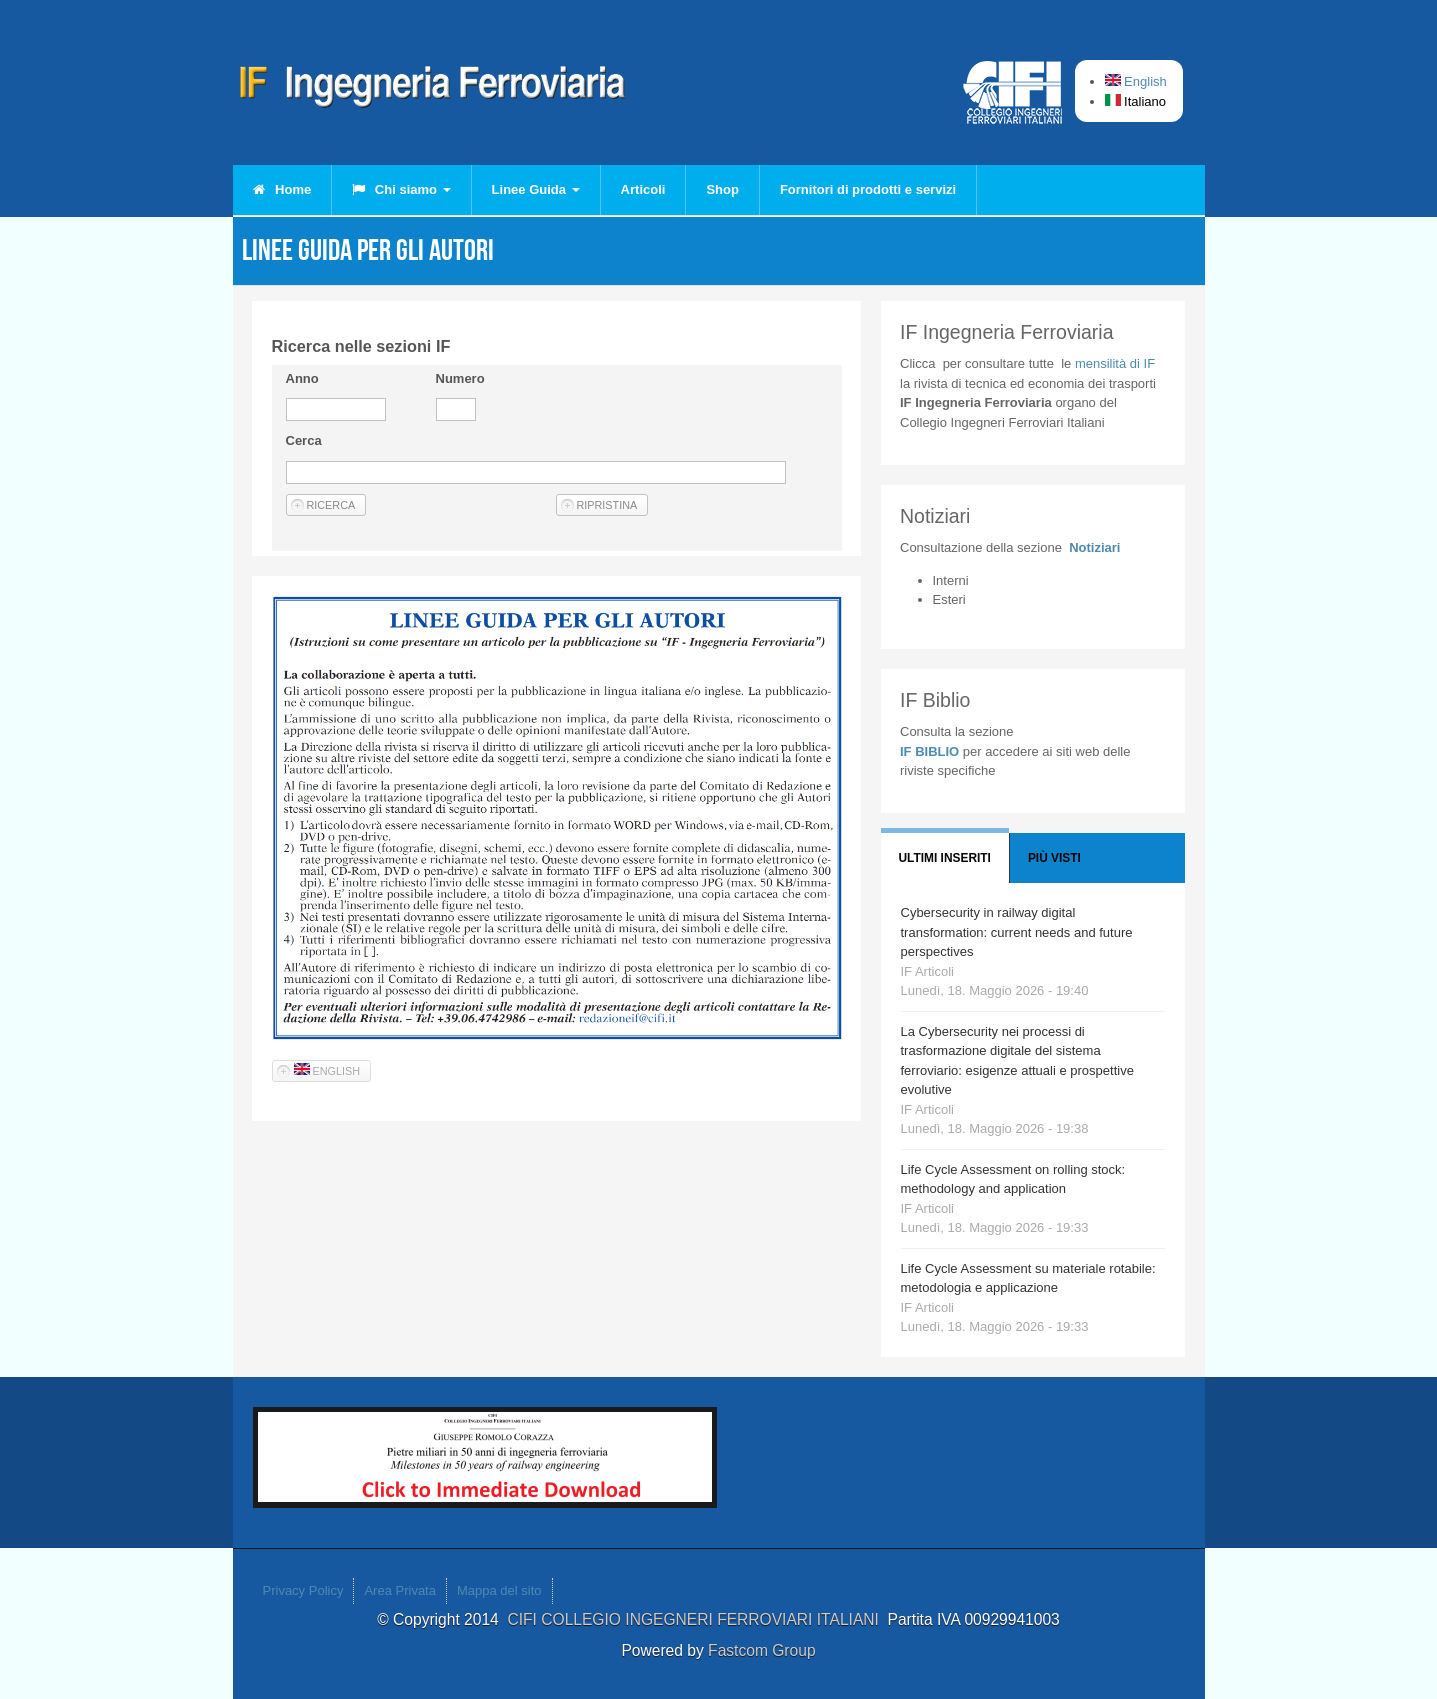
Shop (722, 189)
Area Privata (400, 1590)
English (1136, 81)
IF (1115, 363)
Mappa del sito (499, 1590)
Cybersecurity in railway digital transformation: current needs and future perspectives (1017, 932)
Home (282, 189)
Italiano (1136, 101)
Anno (302, 378)
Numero (460, 378)
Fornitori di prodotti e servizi (868, 189)
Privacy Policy (303, 1590)
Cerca (304, 440)
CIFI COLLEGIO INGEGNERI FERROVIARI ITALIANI (697, 1619)
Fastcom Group (761, 1650)
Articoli (643, 189)
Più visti (1054, 858)
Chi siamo (401, 189)
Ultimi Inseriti (945, 858)
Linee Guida (536, 189)
